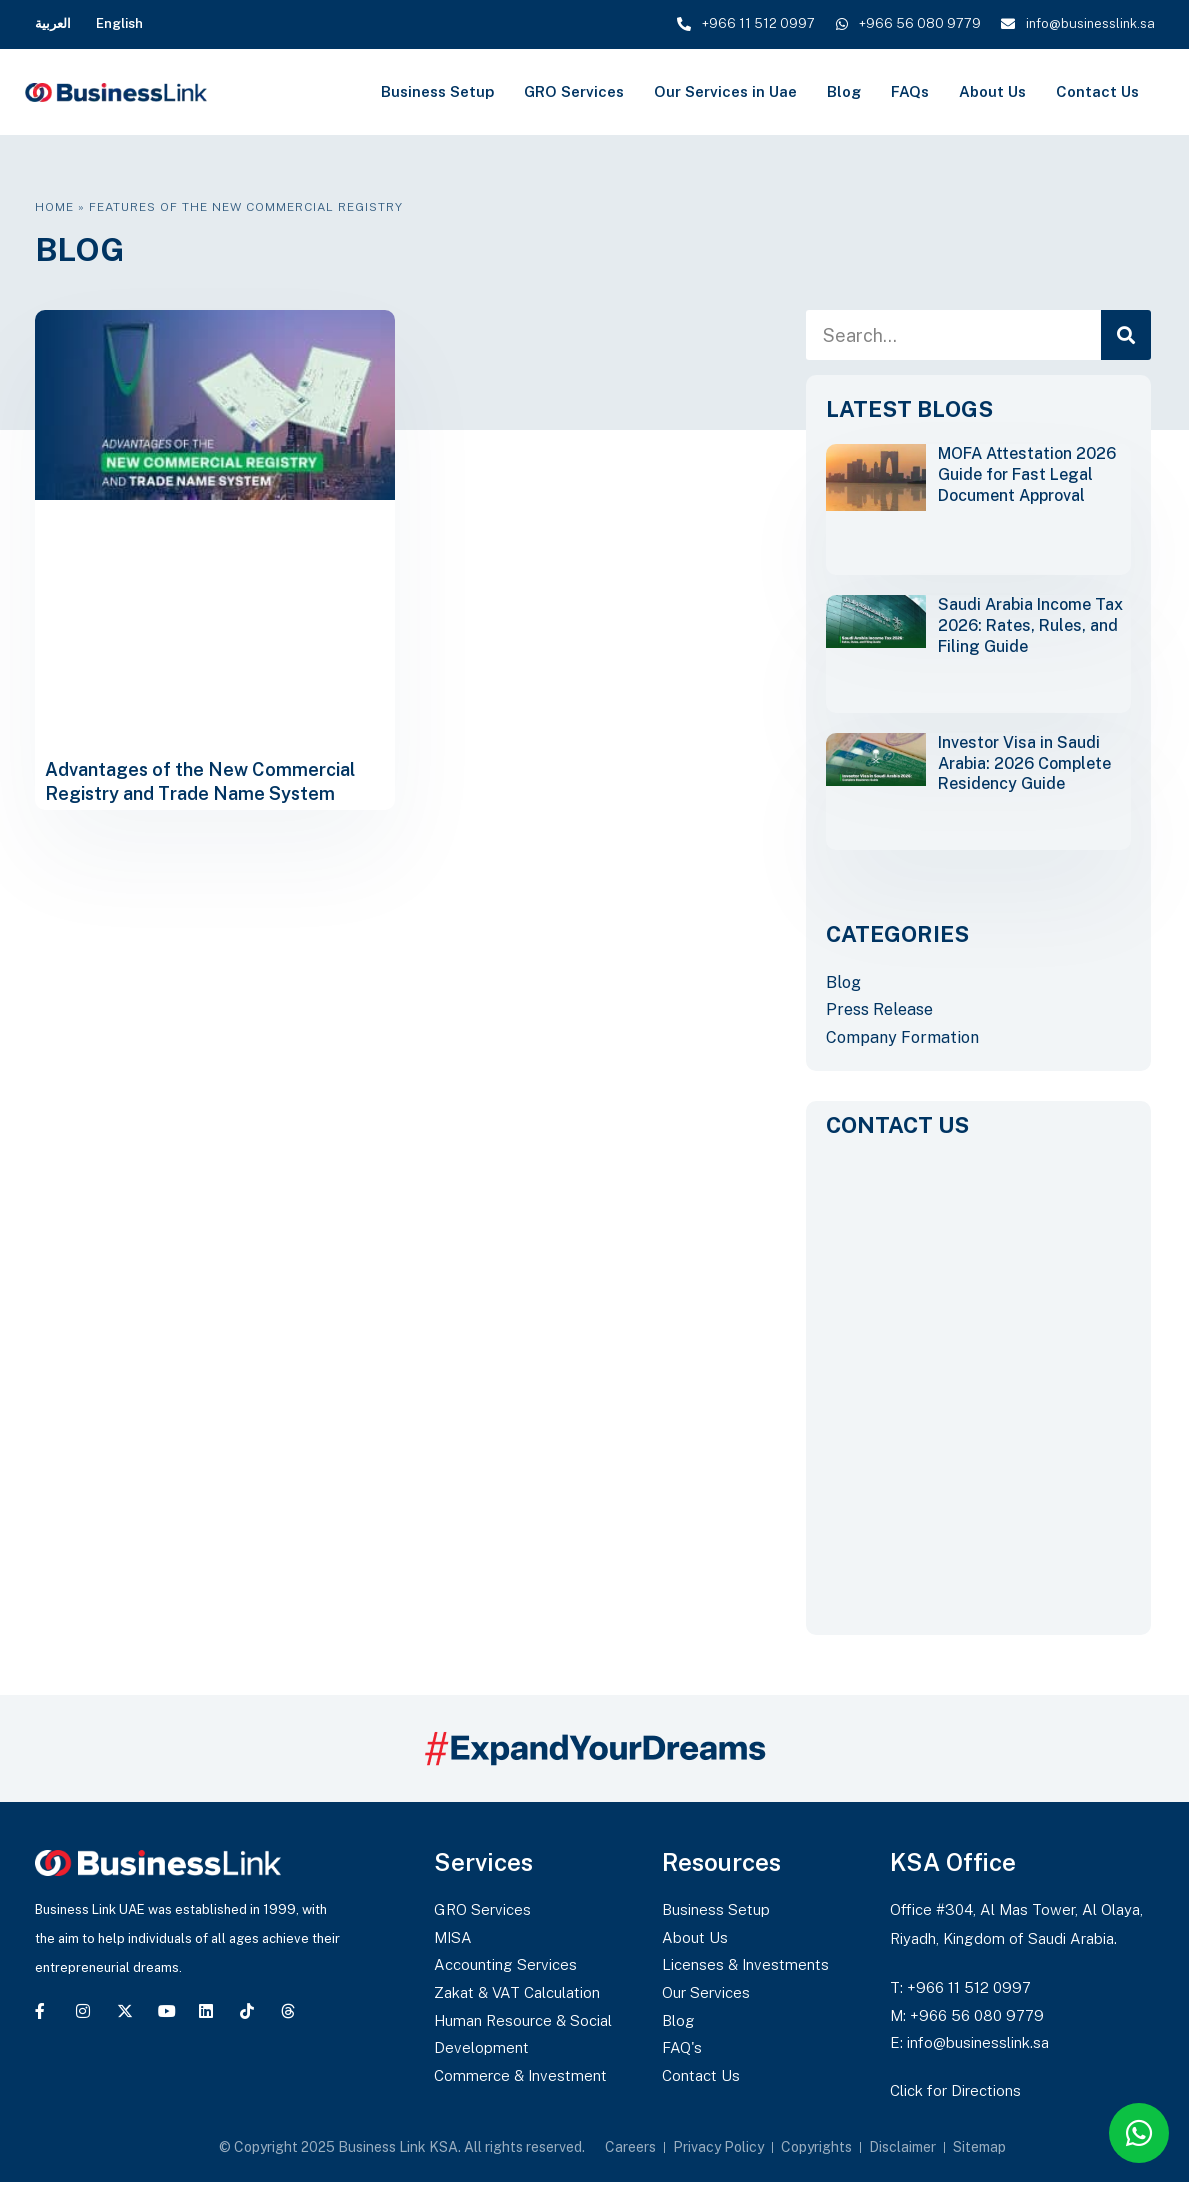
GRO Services (574, 91)
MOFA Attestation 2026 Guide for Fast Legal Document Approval (1027, 474)
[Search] (1126, 335)
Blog (844, 91)
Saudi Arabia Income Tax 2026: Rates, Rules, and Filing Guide (1030, 625)
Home (54, 207)
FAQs (910, 91)
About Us (992, 91)
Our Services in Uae (725, 91)
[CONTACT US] (978, 1380)
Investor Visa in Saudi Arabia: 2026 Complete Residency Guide (1024, 763)
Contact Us (1097, 91)
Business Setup (437, 91)
